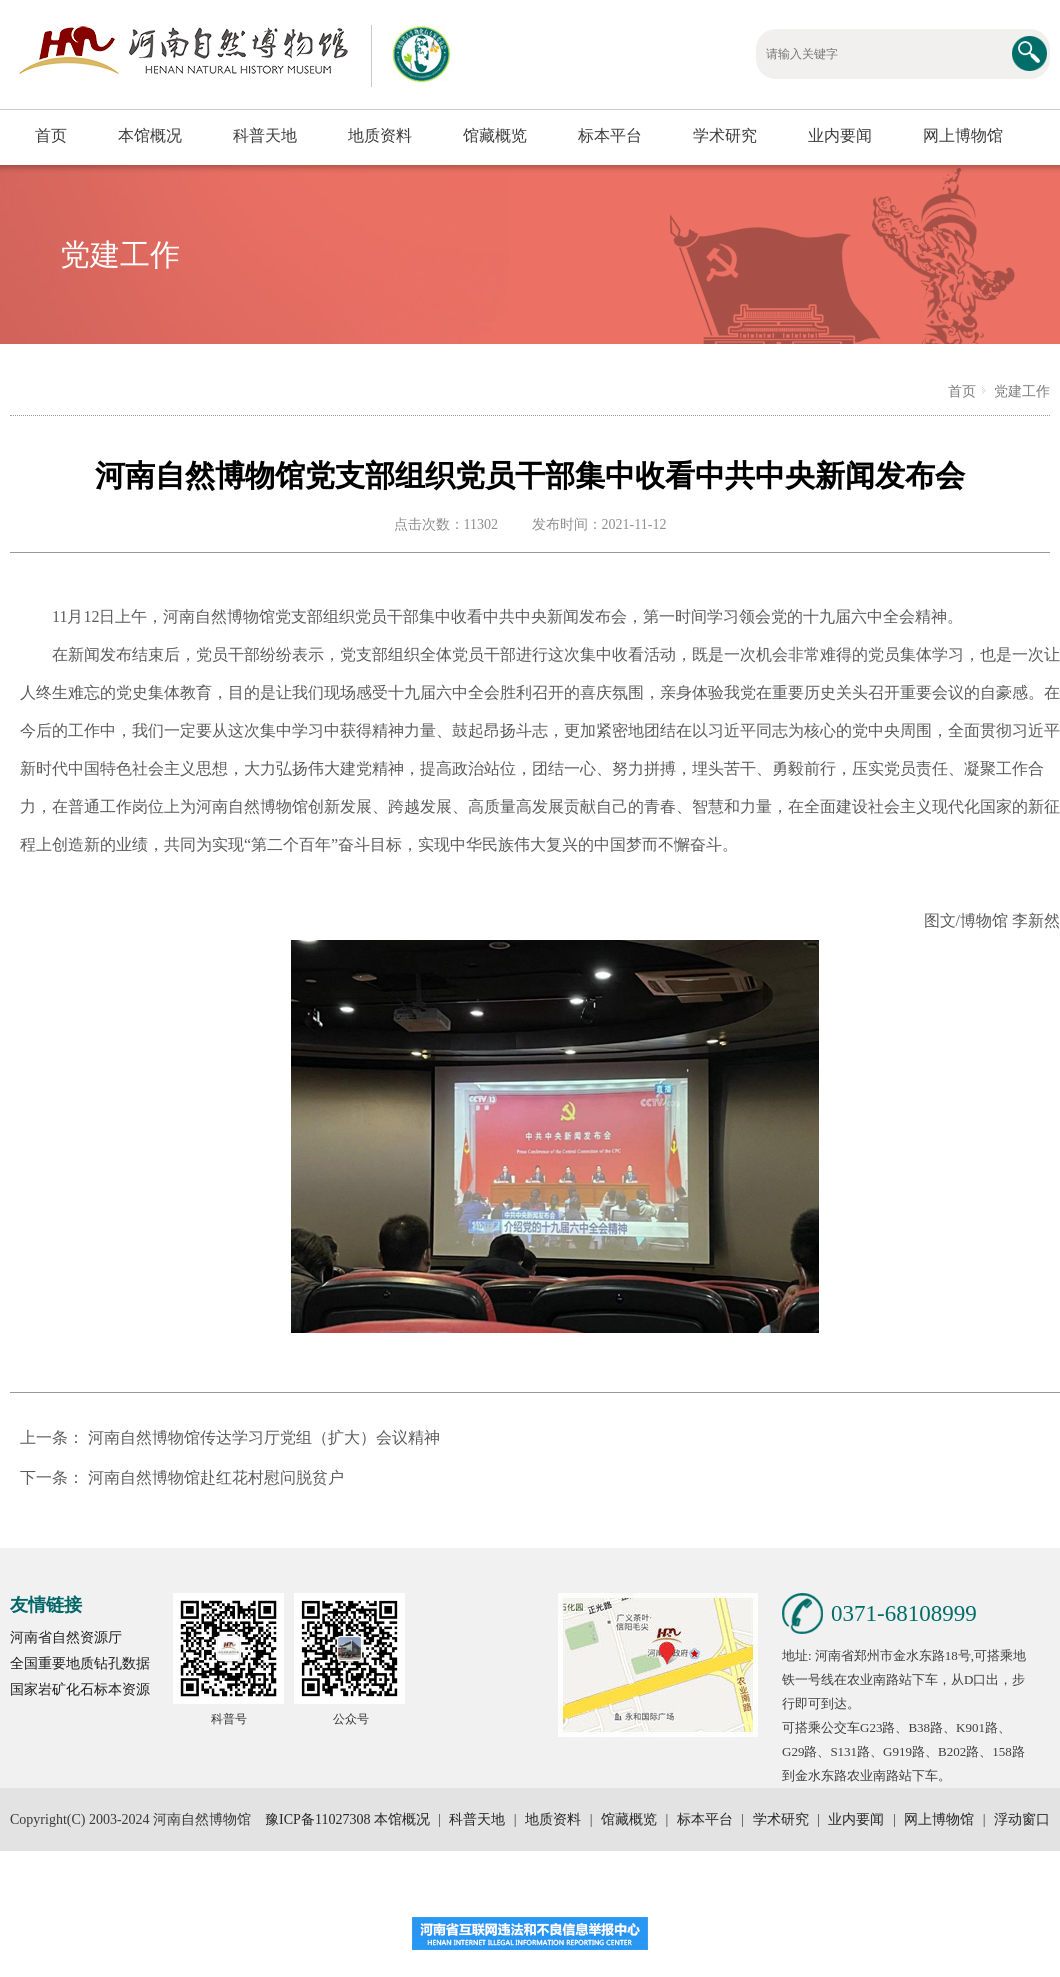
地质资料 (380, 135)
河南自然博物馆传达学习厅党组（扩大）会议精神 (264, 1437)
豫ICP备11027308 (317, 1819)
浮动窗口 (1021, 1819)
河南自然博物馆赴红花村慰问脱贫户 (216, 1477)
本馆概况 (150, 135)
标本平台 (610, 135)
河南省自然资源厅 (66, 1637)
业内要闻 (840, 135)
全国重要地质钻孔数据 (80, 1663)
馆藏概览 (495, 135)
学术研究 (725, 135)
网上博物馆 (963, 135)
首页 (51, 135)
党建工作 (1022, 391)
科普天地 (265, 135)
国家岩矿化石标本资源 (80, 1689)
